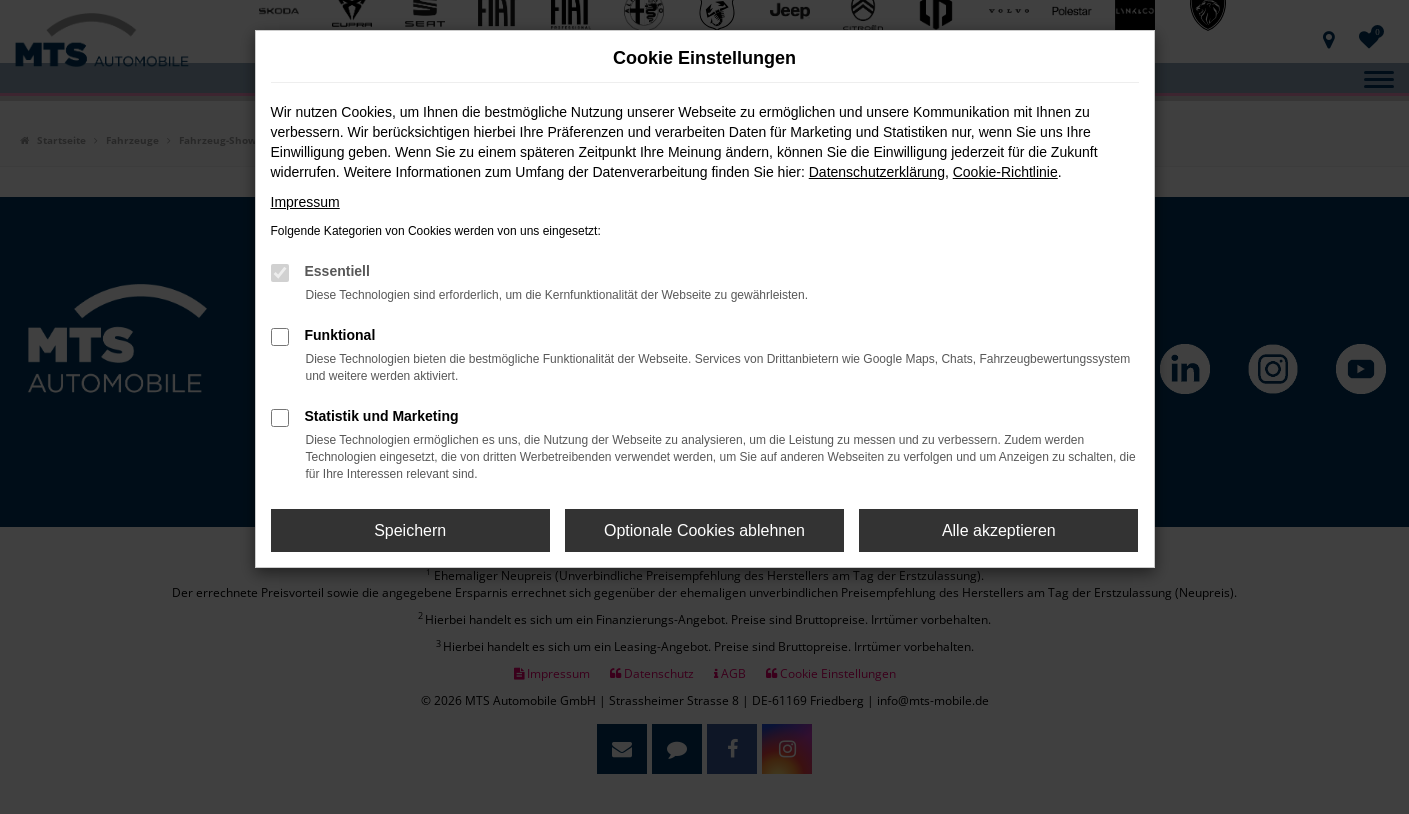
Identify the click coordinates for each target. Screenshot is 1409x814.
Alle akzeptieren (999, 530)
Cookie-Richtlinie (1005, 172)
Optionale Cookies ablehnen (704, 530)
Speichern (410, 530)
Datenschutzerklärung (877, 172)
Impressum (305, 202)
